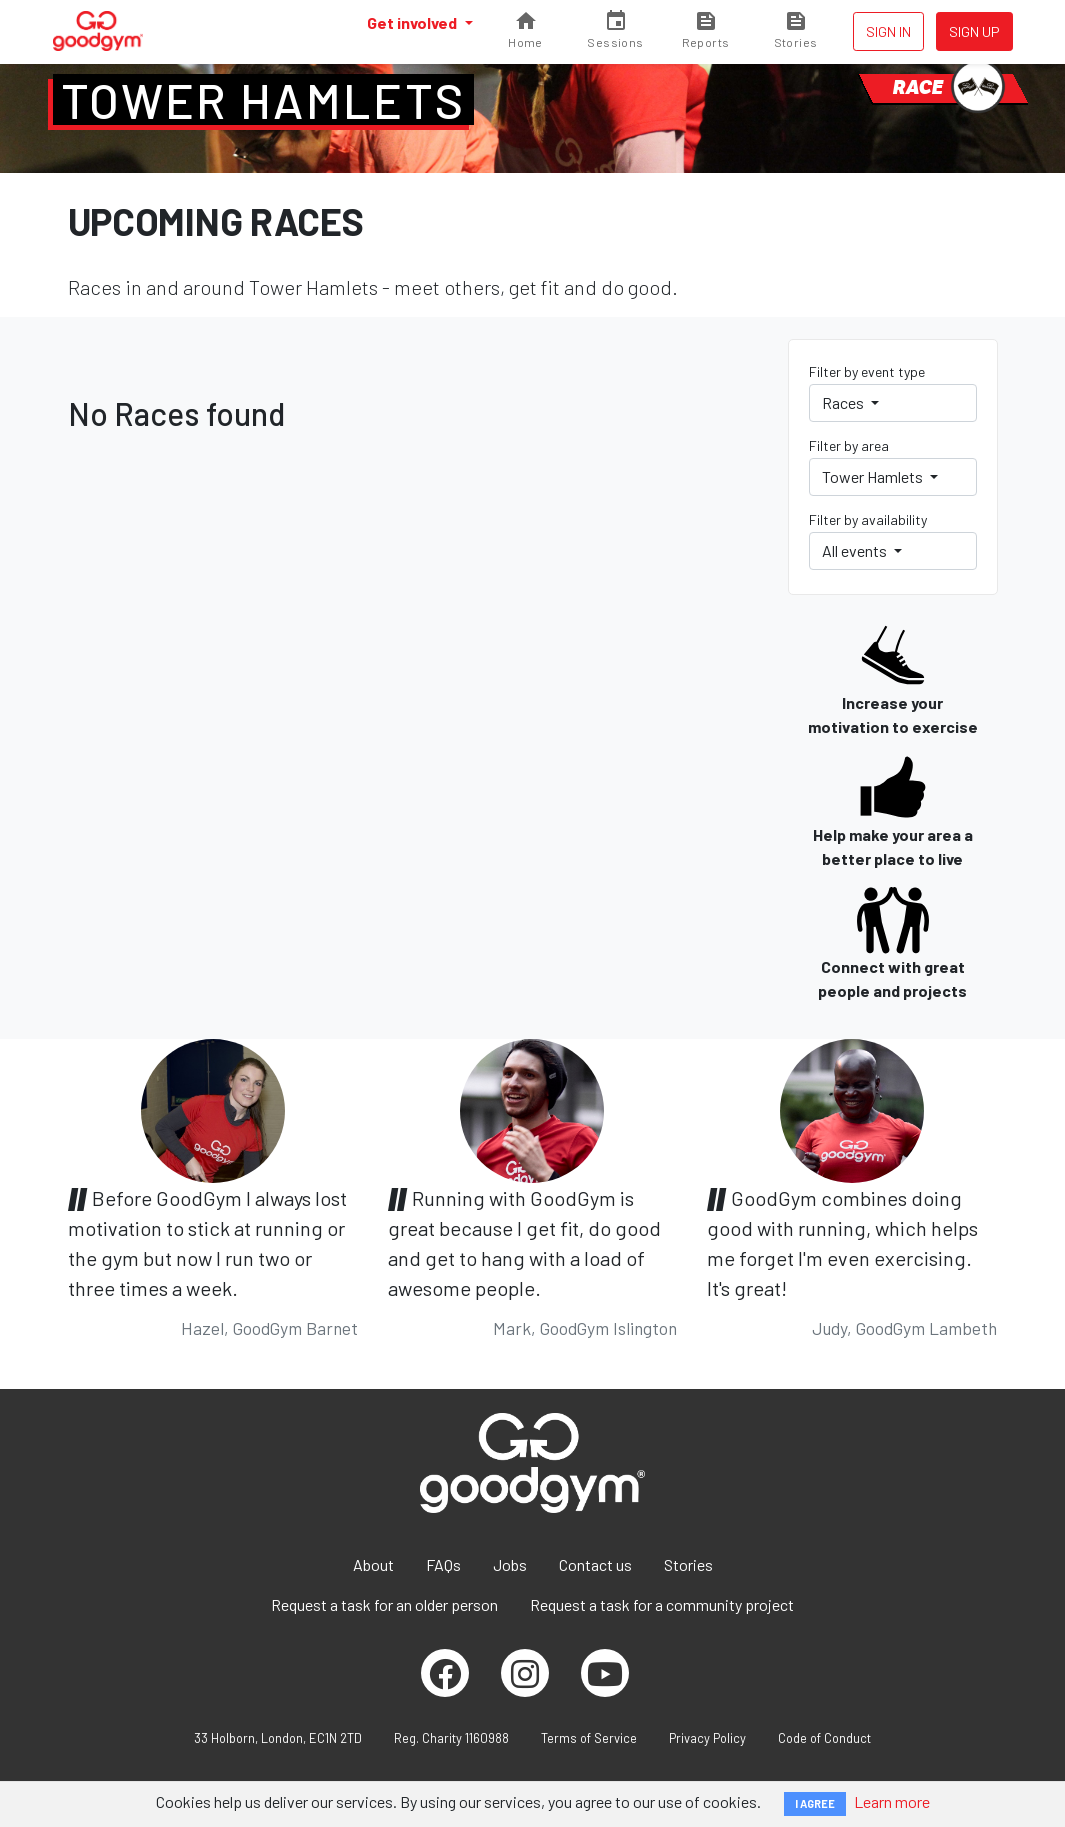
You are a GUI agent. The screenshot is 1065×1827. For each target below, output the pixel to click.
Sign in (888, 31)
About (373, 1564)
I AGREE (815, 1803)
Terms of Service (589, 1738)
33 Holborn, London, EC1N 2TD (278, 1738)
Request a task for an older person (384, 1604)
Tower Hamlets (263, 100)
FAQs (443, 1564)
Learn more (892, 1801)
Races (844, 402)
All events (856, 550)
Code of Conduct (824, 1738)
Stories (688, 1564)
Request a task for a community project (662, 1604)
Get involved (413, 22)
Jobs (510, 1564)
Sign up (974, 31)
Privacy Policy (707, 1738)
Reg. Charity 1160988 (451, 1738)
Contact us (595, 1564)
